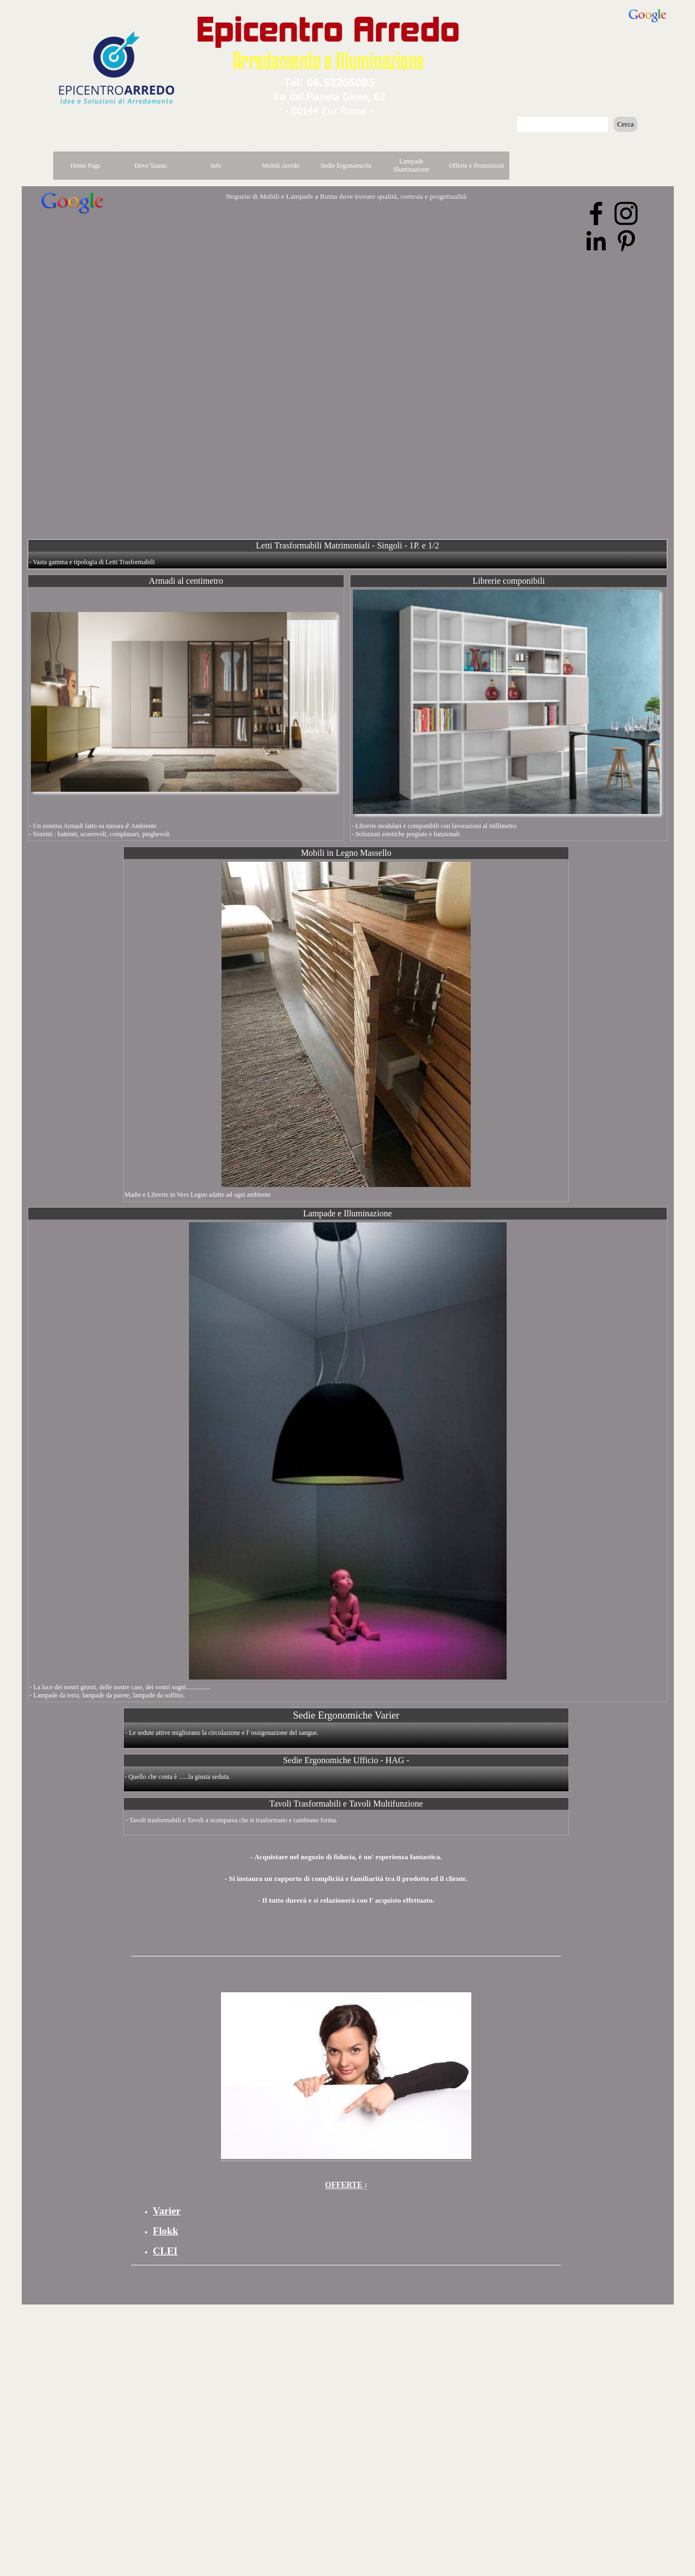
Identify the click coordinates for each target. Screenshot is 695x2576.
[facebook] (596, 213)
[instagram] (626, 213)
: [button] (346, 2184)
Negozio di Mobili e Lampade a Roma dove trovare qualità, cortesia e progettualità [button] (346, 196)
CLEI (165, 2251)
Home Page (86, 165)
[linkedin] (596, 240)
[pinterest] (626, 240)
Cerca (625, 124)
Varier (167, 2211)
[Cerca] (563, 124)
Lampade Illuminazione (411, 165)
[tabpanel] (346, 1873)
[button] (330, 80)
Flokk (166, 2231)
